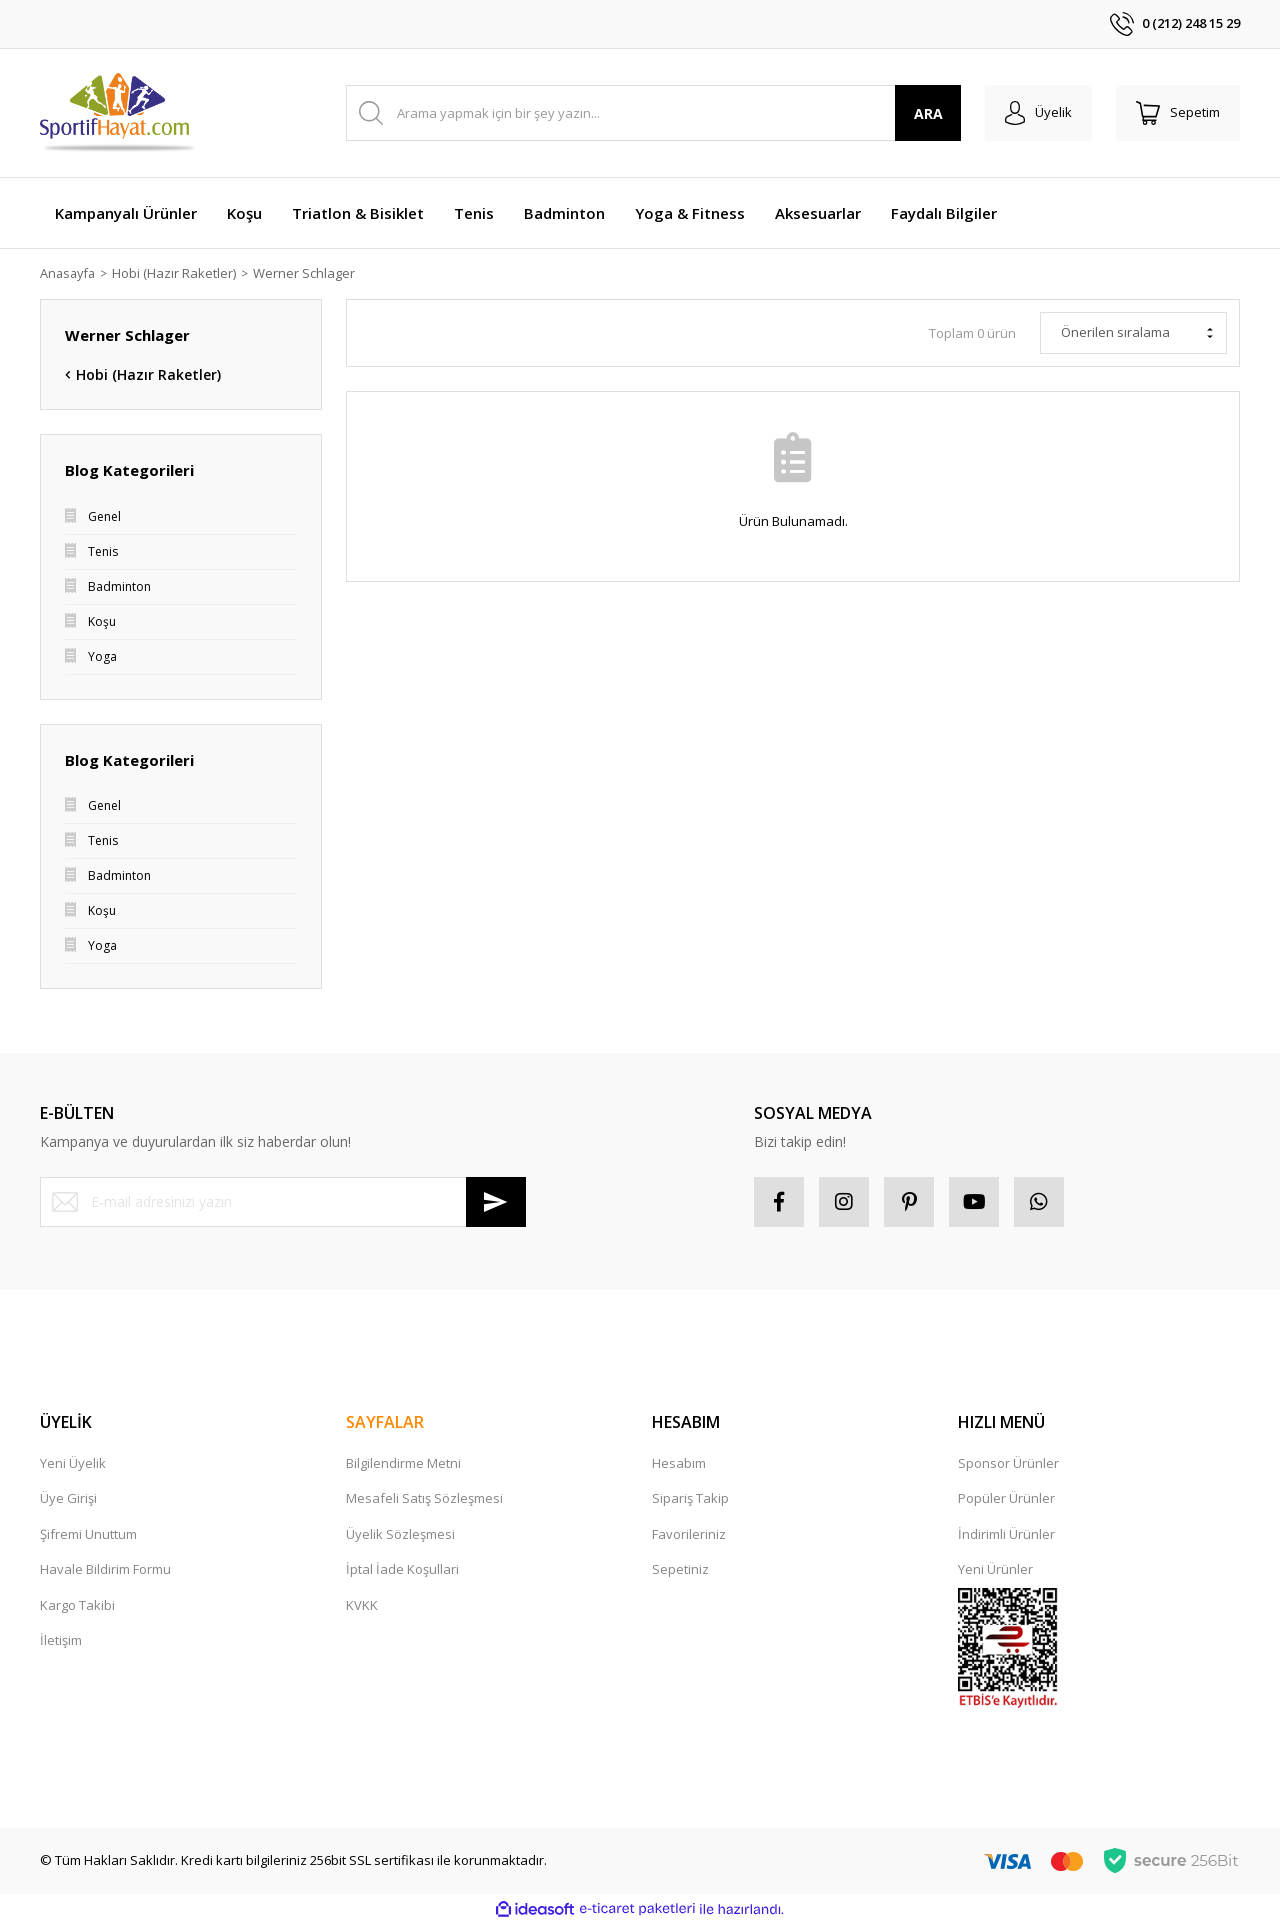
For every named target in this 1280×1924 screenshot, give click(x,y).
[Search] (653, 113)
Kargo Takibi (77, 1605)
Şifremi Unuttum (88, 1534)
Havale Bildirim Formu (105, 1569)
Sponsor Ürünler (1008, 1463)
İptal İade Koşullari (402, 1569)
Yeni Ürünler (995, 1569)
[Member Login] (1038, 113)
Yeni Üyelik (73, 1463)
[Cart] (1178, 113)
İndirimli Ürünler (1006, 1534)
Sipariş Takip (690, 1498)
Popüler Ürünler (1006, 1498)
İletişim (61, 1640)
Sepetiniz (680, 1569)
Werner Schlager (308, 273)
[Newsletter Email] (283, 1202)
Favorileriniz (689, 1534)
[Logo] (118, 113)
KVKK (362, 1605)
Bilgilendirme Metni (403, 1463)
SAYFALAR (385, 1422)
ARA (928, 113)
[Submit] (496, 1202)
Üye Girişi (68, 1498)
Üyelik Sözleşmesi (400, 1534)
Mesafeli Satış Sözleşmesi (424, 1498)
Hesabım (679, 1463)
